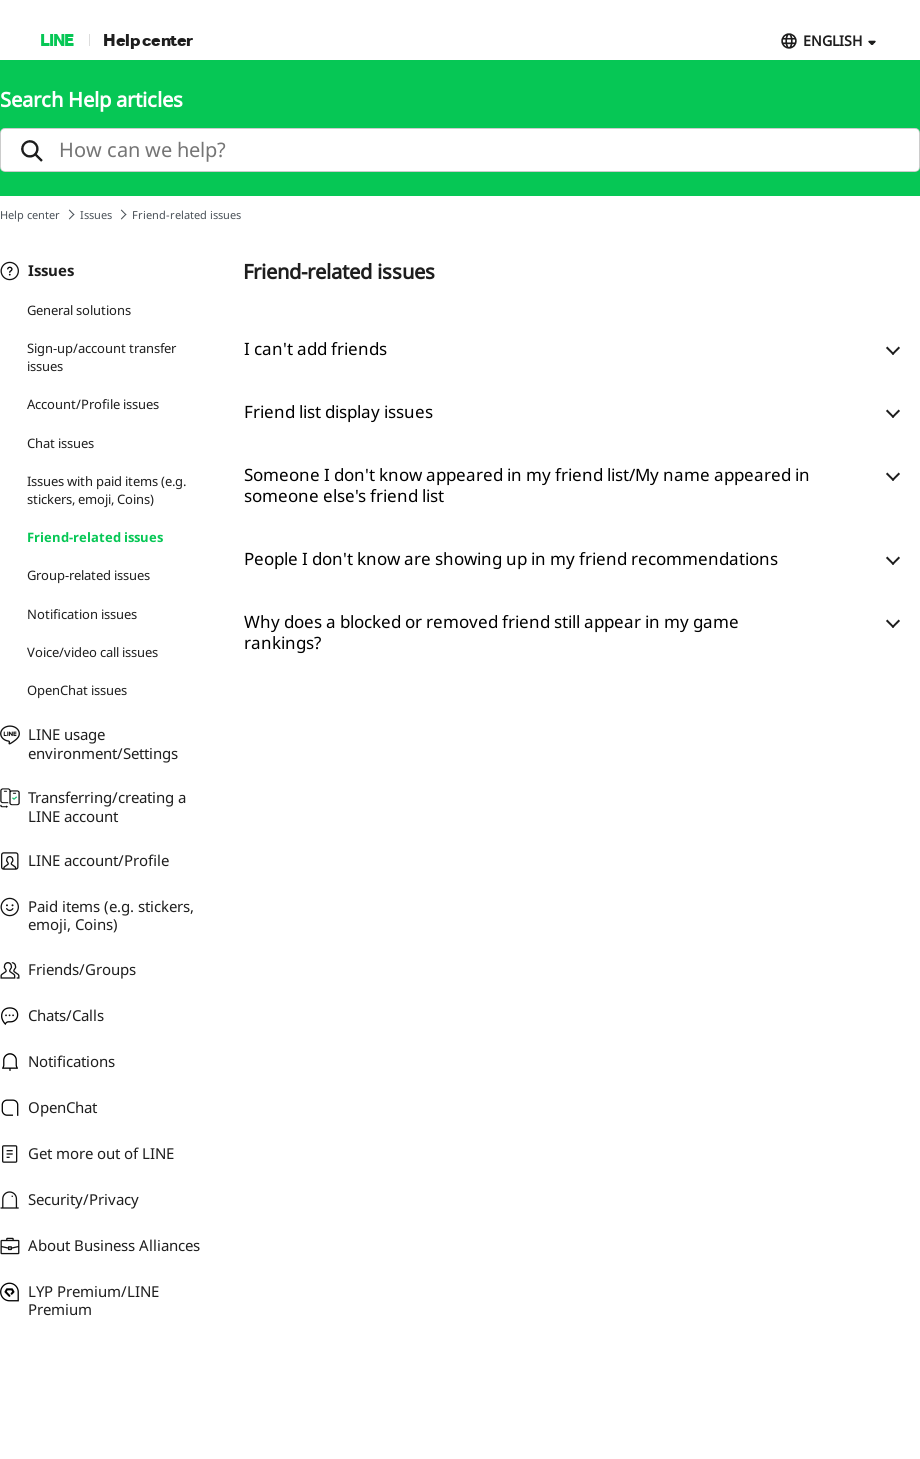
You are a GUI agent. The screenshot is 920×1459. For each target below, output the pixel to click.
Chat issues (60, 443)
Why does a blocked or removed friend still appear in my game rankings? (491, 632)
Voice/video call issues (92, 652)
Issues (96, 214)
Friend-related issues (95, 537)
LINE (56, 39)
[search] (460, 150)
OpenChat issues (77, 690)
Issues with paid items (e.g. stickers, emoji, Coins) (106, 490)
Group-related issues (88, 575)
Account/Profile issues (93, 404)
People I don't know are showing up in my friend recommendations (511, 558)
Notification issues (82, 614)
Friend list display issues (338, 411)
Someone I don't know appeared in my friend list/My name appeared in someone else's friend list (527, 485)
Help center (148, 39)
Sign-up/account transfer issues (101, 357)
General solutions (79, 310)
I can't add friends (315, 348)
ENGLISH (832, 40)
